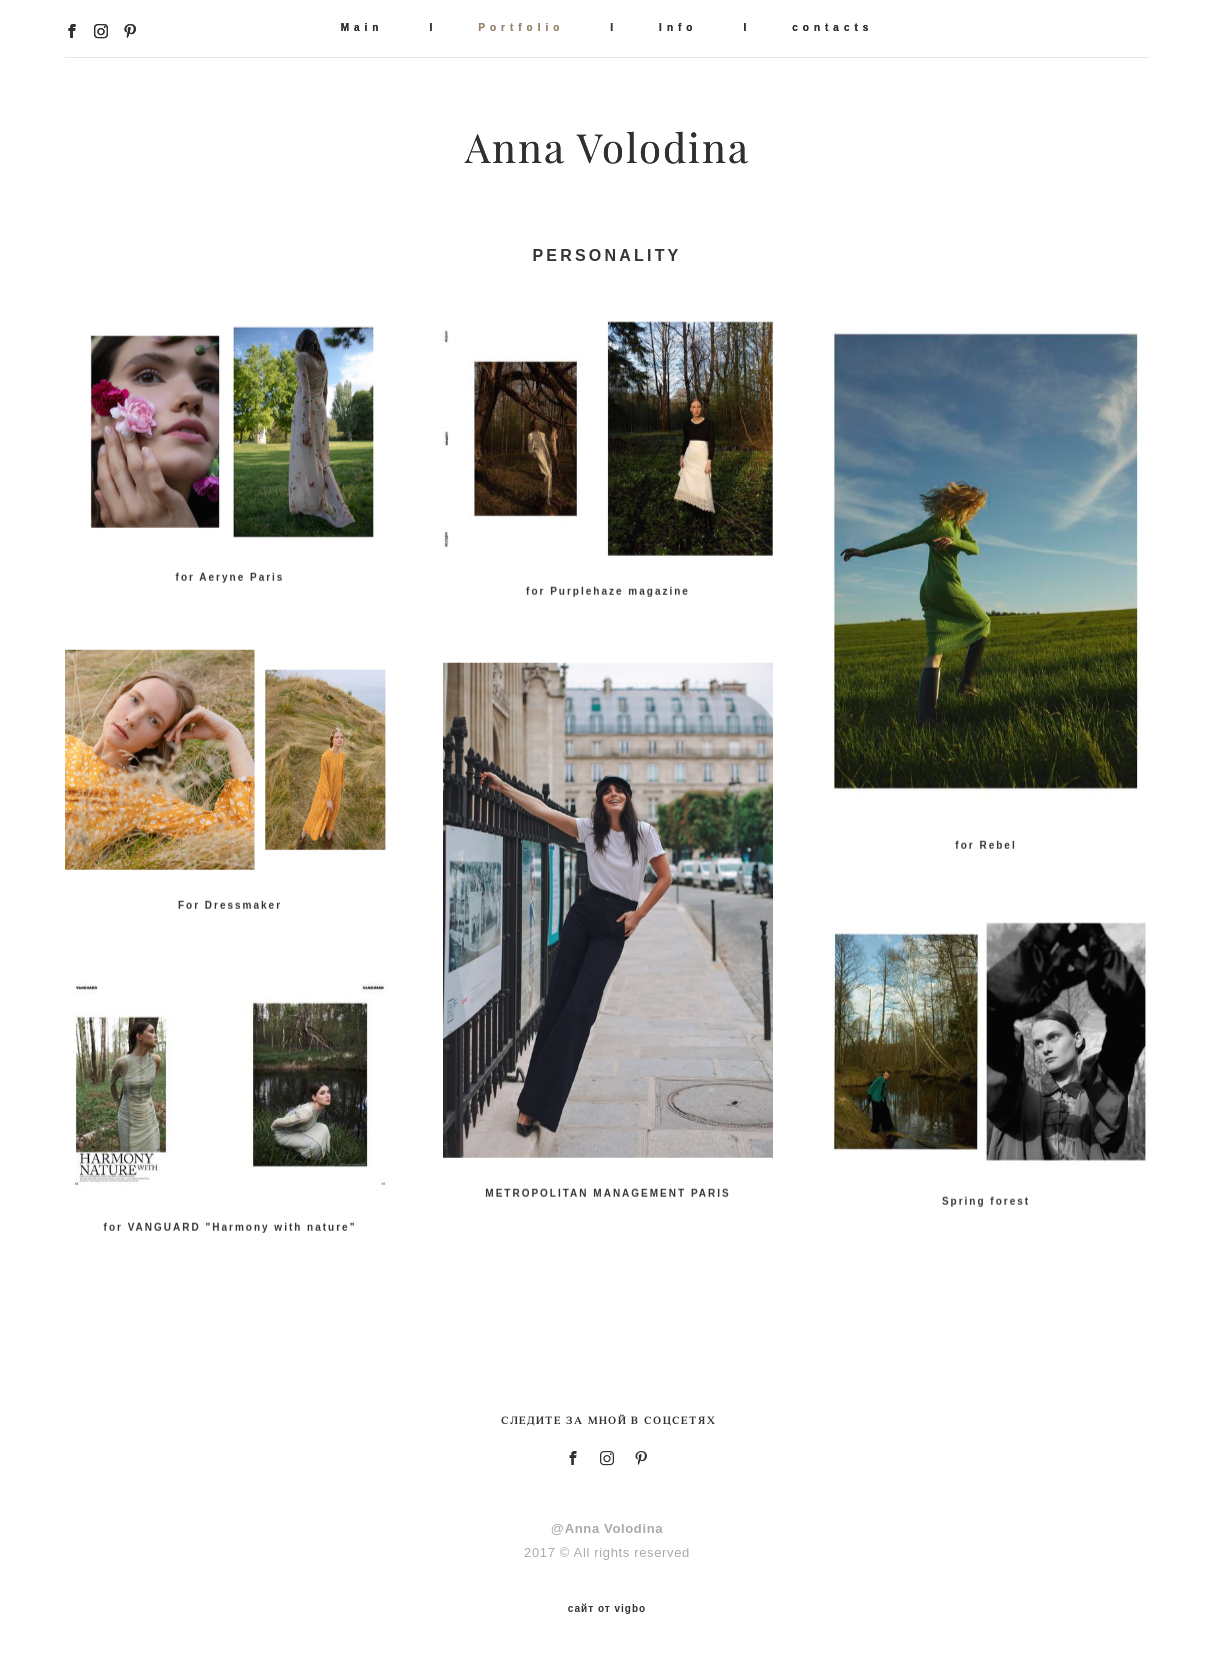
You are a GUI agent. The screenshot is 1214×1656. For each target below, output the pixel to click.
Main (362, 27)
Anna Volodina (607, 148)
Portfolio (521, 27)
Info (678, 27)
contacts (832, 27)
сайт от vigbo (607, 1609)
